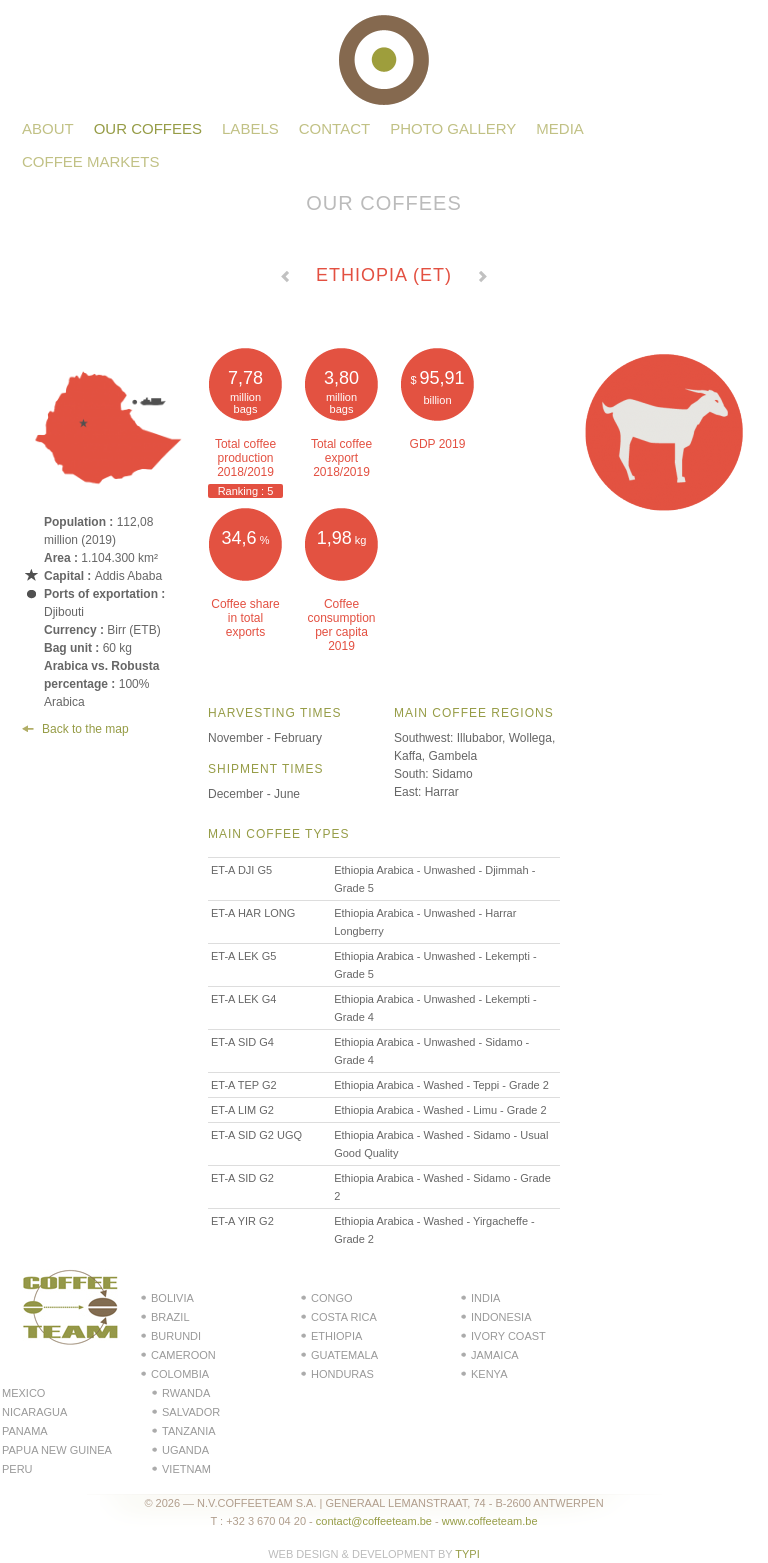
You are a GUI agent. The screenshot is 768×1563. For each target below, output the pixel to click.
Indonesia (501, 1317)
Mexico (23, 1393)
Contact (334, 128)
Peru (17, 1469)
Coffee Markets (91, 161)
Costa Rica (344, 1317)
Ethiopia (336, 1336)
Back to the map (85, 729)
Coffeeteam (384, 60)
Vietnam (186, 1469)
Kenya (489, 1374)
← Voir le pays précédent (285, 279)
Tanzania (189, 1431)
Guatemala (344, 1355)
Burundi (176, 1336)
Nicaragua (34, 1412)
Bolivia (172, 1298)
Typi (467, 1554)
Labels (250, 128)
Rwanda (186, 1393)
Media (560, 128)
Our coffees (148, 128)
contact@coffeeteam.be (374, 1521)
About (48, 128)
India (485, 1298)
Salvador (191, 1412)
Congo (332, 1298)
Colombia (180, 1374)
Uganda (185, 1450)
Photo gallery (453, 128)
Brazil (170, 1317)
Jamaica (495, 1355)
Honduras (342, 1374)
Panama (25, 1431)
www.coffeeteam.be (490, 1521)
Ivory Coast (508, 1336)
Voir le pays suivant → (483, 279)
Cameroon (183, 1355)
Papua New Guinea (57, 1450)
